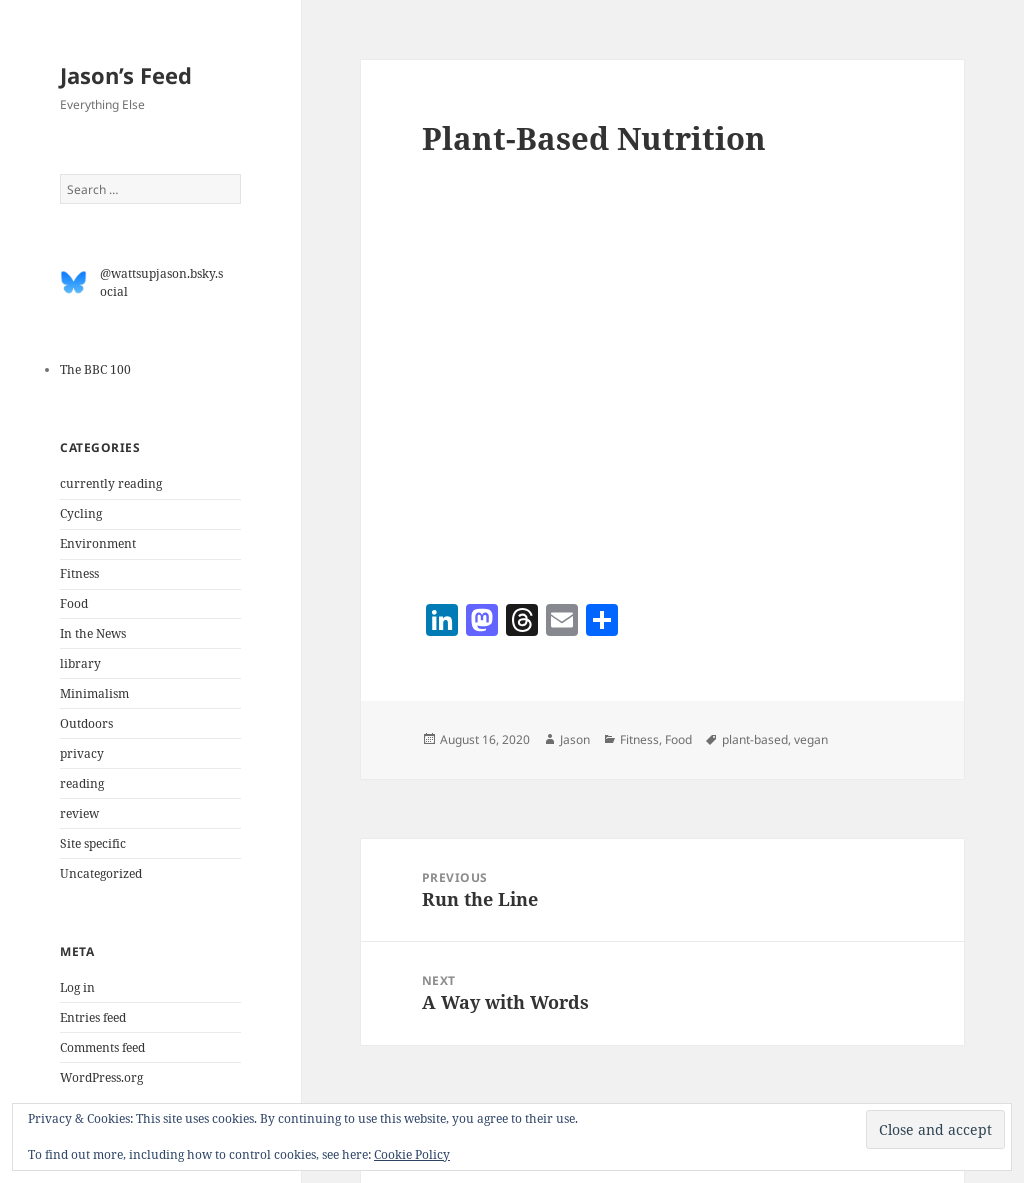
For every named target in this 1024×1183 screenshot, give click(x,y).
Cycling (81, 513)
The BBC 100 (95, 369)
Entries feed (93, 1017)
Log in (77, 987)
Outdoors (86, 723)
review (79, 813)
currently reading (111, 483)
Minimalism (94, 693)
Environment (98, 543)
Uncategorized (101, 873)
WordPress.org (101, 1077)
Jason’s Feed (126, 75)
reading (82, 783)
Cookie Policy (412, 1154)
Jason (575, 739)
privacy (82, 753)
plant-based (755, 739)
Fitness (79, 573)
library (80, 663)
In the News (93, 633)
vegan (811, 739)
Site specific (93, 843)
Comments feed (102, 1047)
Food (74, 603)
